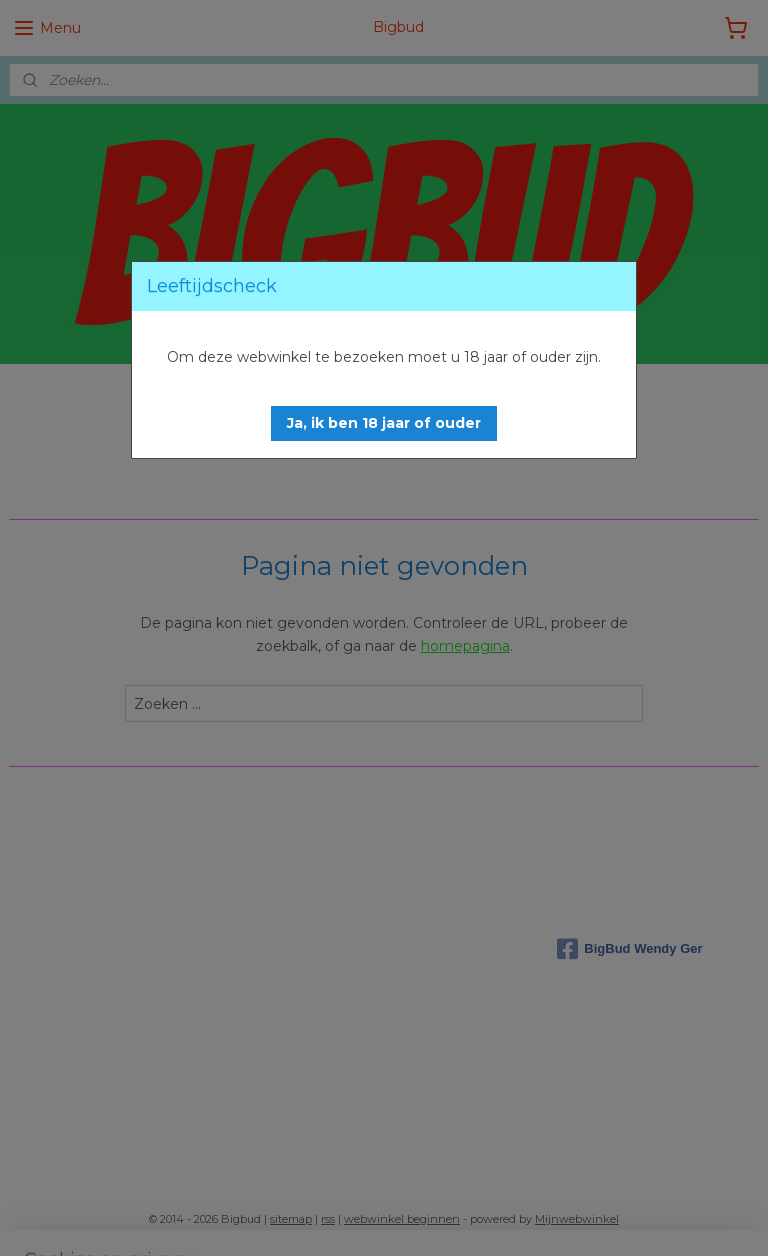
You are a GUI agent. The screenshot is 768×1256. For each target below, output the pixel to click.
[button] (384, 423)
